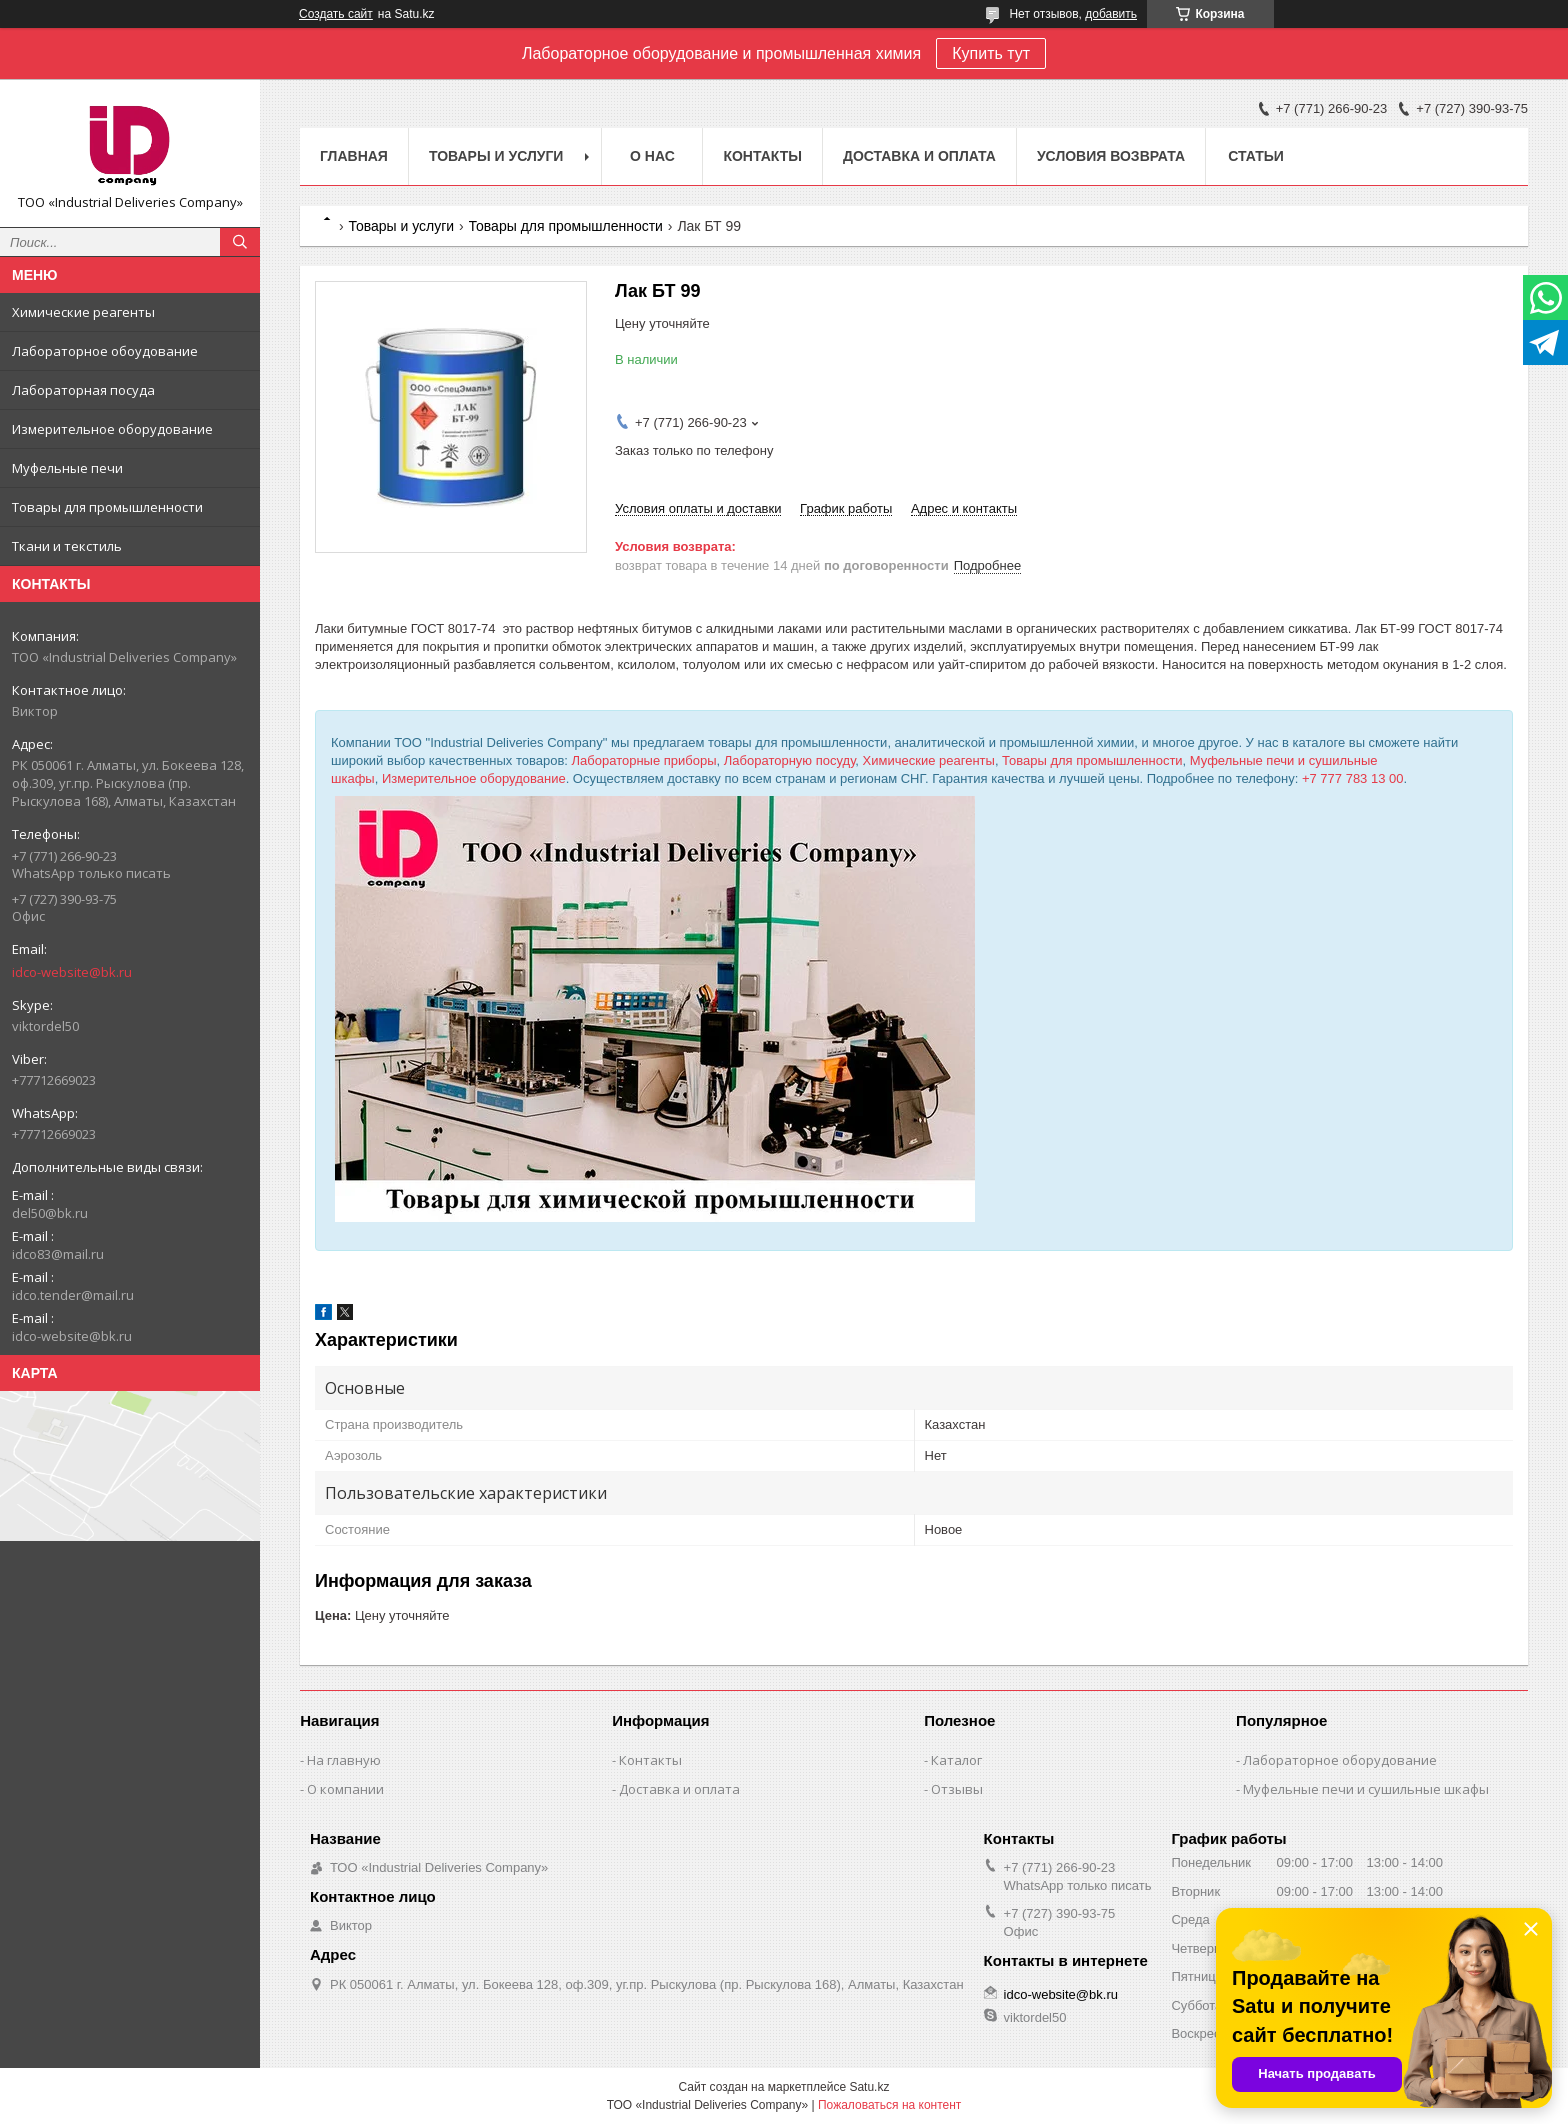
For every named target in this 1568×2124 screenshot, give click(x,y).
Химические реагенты (83, 312)
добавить (1111, 14)
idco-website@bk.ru (72, 972)
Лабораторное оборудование (1340, 1760)
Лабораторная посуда (83, 390)
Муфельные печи (67, 468)
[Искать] (240, 242)
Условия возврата (1111, 156)
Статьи (1256, 156)
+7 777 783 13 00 (1353, 778)
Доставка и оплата (919, 156)
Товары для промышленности (107, 507)
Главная (354, 156)
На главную (344, 1760)
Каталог (956, 1760)
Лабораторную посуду (790, 760)
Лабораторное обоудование (105, 351)
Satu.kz (869, 2087)
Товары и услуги (496, 156)
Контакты (762, 156)
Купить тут (991, 53)
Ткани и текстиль (67, 546)
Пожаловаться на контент (889, 2105)
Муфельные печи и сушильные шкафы (1366, 1789)
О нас (652, 156)
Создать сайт (336, 14)
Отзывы (957, 1789)
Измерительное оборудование (112, 429)
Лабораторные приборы (644, 760)
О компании (345, 1789)
